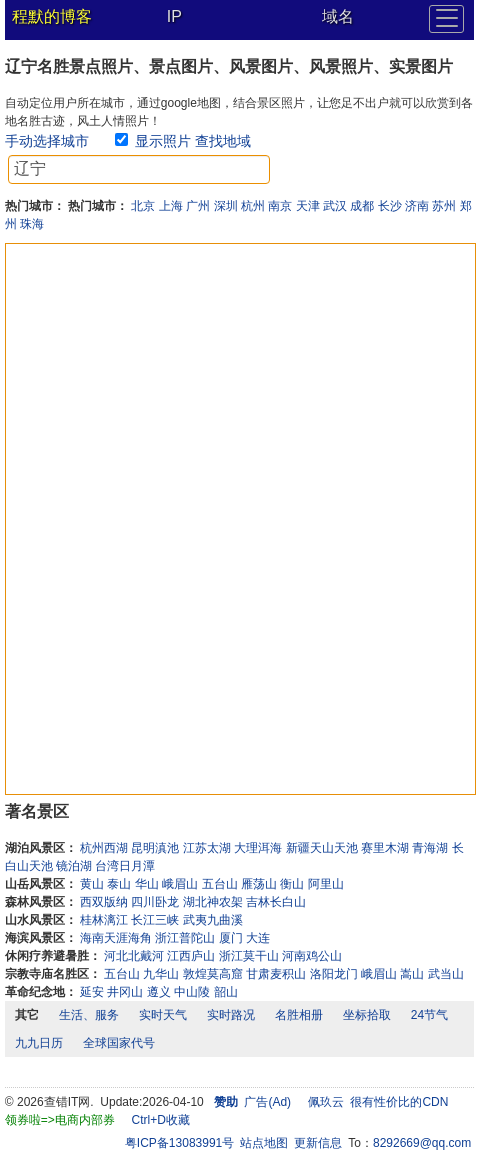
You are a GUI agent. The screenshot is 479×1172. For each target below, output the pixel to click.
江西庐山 (191, 956)
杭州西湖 (104, 848)
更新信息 (318, 1143)
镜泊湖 (74, 866)
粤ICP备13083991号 (179, 1143)
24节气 (429, 1015)
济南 (417, 206)
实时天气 (163, 1015)
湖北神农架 (213, 902)
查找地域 (223, 141)
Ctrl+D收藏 (160, 1120)
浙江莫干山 (249, 956)
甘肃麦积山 (276, 974)
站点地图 (264, 1143)
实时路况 (231, 1015)
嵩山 (412, 974)
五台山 (220, 884)
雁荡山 (259, 884)
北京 (143, 206)
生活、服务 (89, 1015)
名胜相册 (299, 1015)
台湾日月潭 (125, 866)
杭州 (253, 206)
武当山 (446, 974)
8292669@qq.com (422, 1143)
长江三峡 (155, 920)
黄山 (92, 884)
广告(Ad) (267, 1102)
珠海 (32, 224)
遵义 (159, 992)
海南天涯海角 (116, 938)
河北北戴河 (134, 956)
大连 (258, 938)
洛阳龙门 (334, 974)
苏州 (444, 206)
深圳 (226, 206)
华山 (147, 884)
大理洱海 (258, 848)
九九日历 (39, 1043)
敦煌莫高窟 (213, 974)
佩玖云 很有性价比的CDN (378, 1102)
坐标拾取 (367, 1015)
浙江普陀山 (185, 938)
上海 (171, 206)
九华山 (161, 974)
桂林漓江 (104, 920)
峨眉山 (180, 884)
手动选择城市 (47, 141)
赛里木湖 (385, 848)
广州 (198, 206)
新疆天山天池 (322, 848)
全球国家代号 (119, 1043)
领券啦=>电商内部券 (60, 1120)
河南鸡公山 (312, 956)
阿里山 (326, 884)
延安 (92, 992)
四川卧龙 (155, 902)
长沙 (390, 206)
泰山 (119, 884)
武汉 (335, 206)
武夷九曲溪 (213, 920)
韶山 (226, 992)
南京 (280, 206)
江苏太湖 (207, 848)
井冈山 (125, 992)
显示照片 (163, 141)
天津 (308, 206)
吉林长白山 (276, 902)
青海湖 (430, 848)
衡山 (292, 884)
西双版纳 (104, 902)
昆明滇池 (155, 848)
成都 (362, 206)
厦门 (231, 938)
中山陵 (192, 992)
